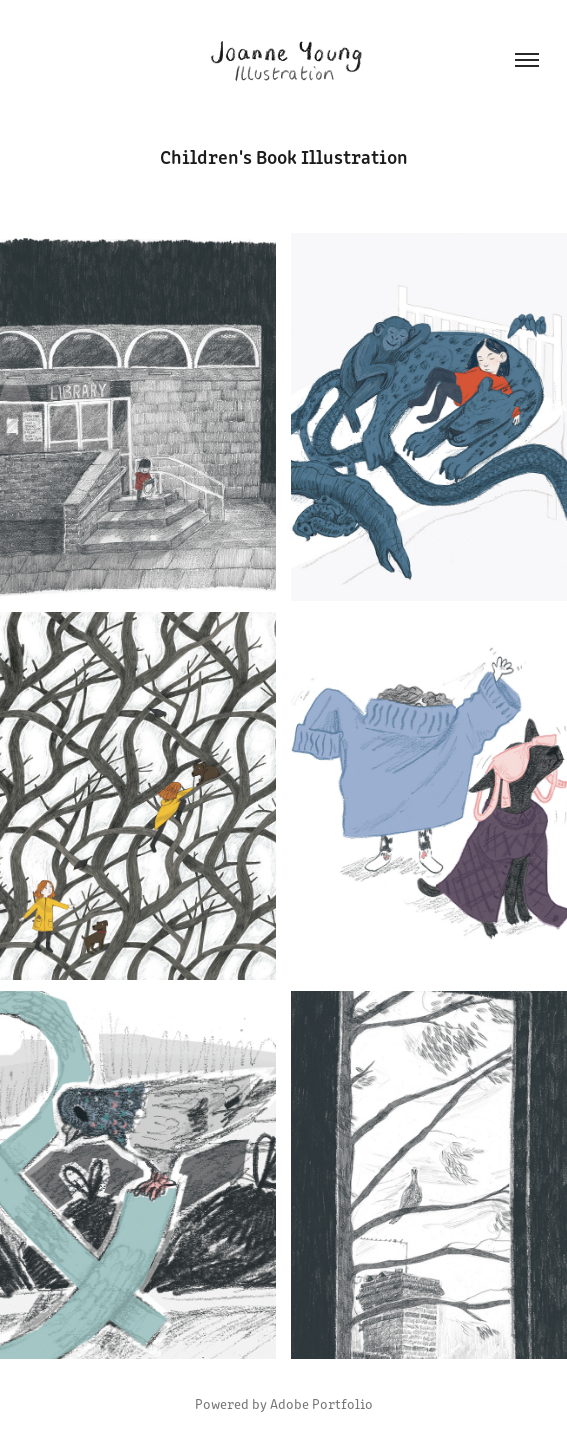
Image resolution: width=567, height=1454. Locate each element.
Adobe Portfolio (321, 1403)
